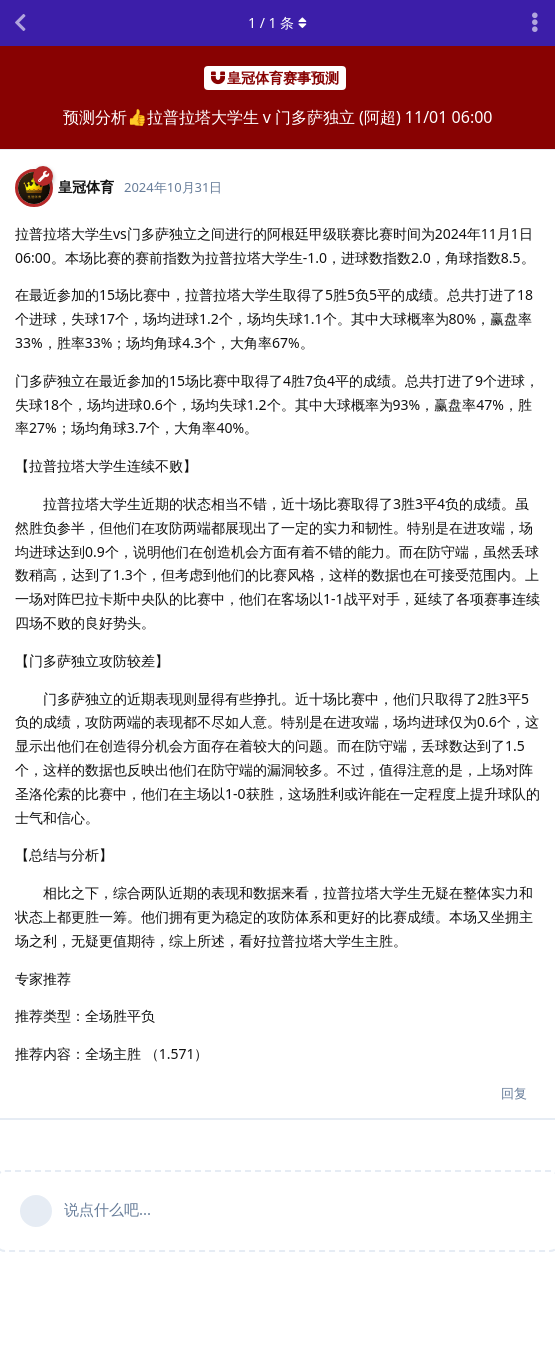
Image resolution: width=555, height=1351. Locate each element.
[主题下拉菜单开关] (535, 23)
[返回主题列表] (20, 23)
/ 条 (277, 22)
